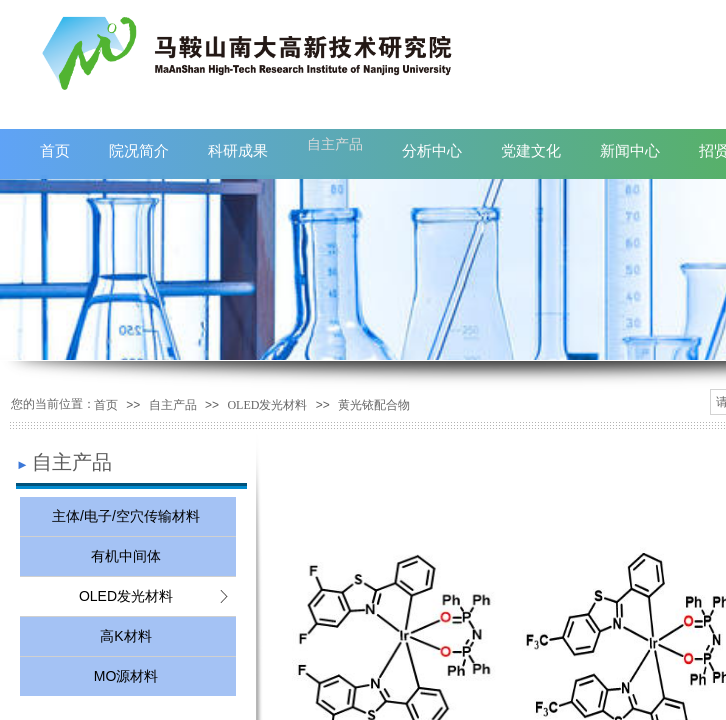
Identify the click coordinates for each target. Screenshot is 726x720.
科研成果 (238, 150)
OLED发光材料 (267, 405)
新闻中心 (630, 150)
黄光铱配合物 (374, 405)
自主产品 (173, 405)
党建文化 (531, 150)
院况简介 (139, 150)
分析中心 (432, 150)
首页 (106, 405)
